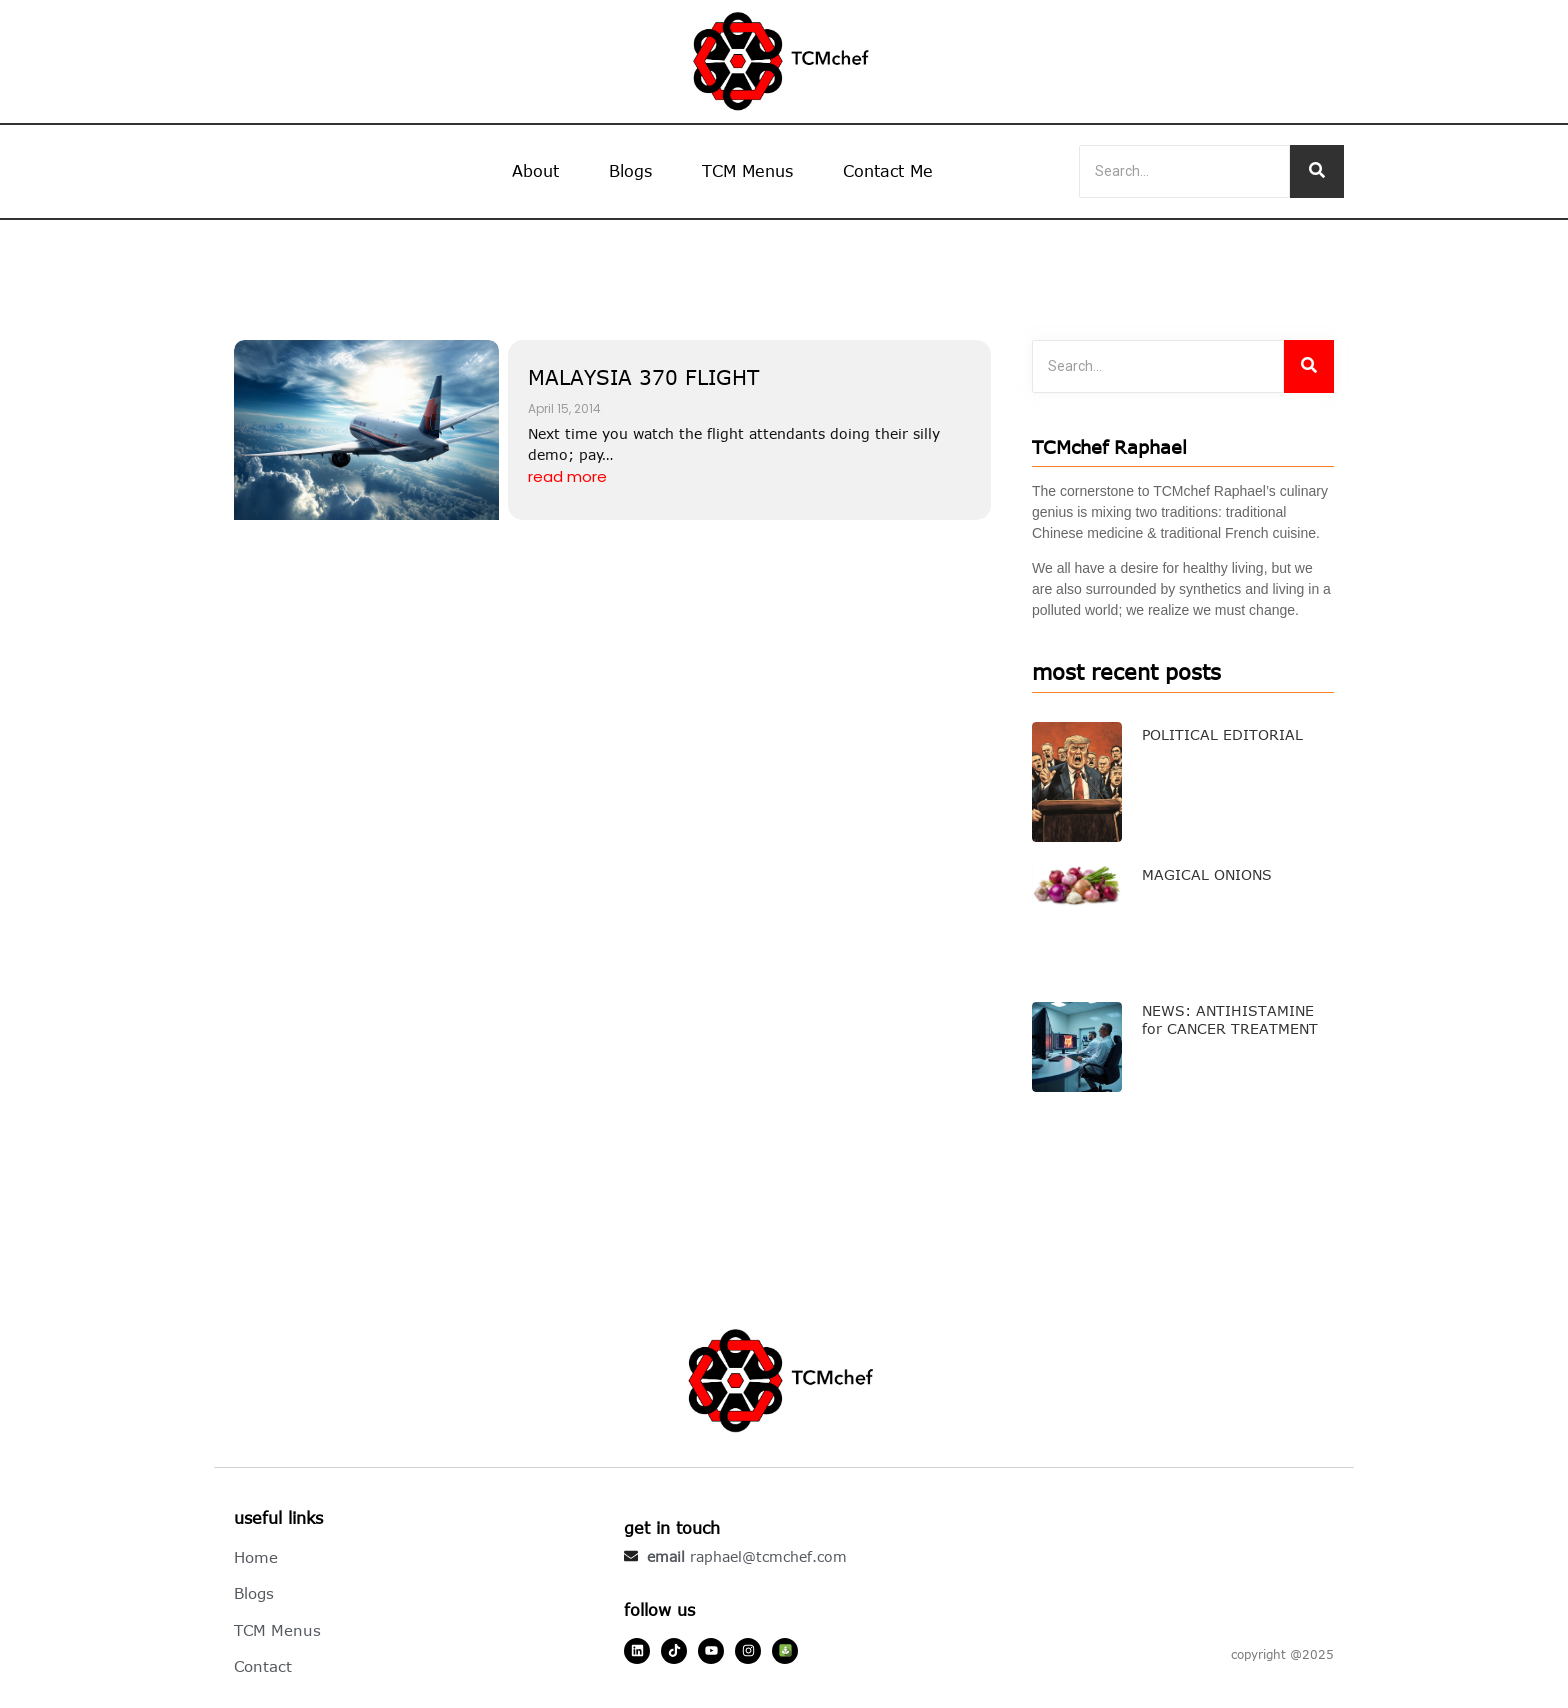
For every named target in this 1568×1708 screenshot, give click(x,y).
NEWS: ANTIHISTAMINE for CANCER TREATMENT (1230, 1019)
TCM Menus (747, 171)
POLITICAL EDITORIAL (1222, 734)
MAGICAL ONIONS (1207, 874)
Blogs (630, 171)
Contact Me (888, 171)
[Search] (1184, 171)
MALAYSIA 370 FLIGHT (643, 376)
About (535, 171)
